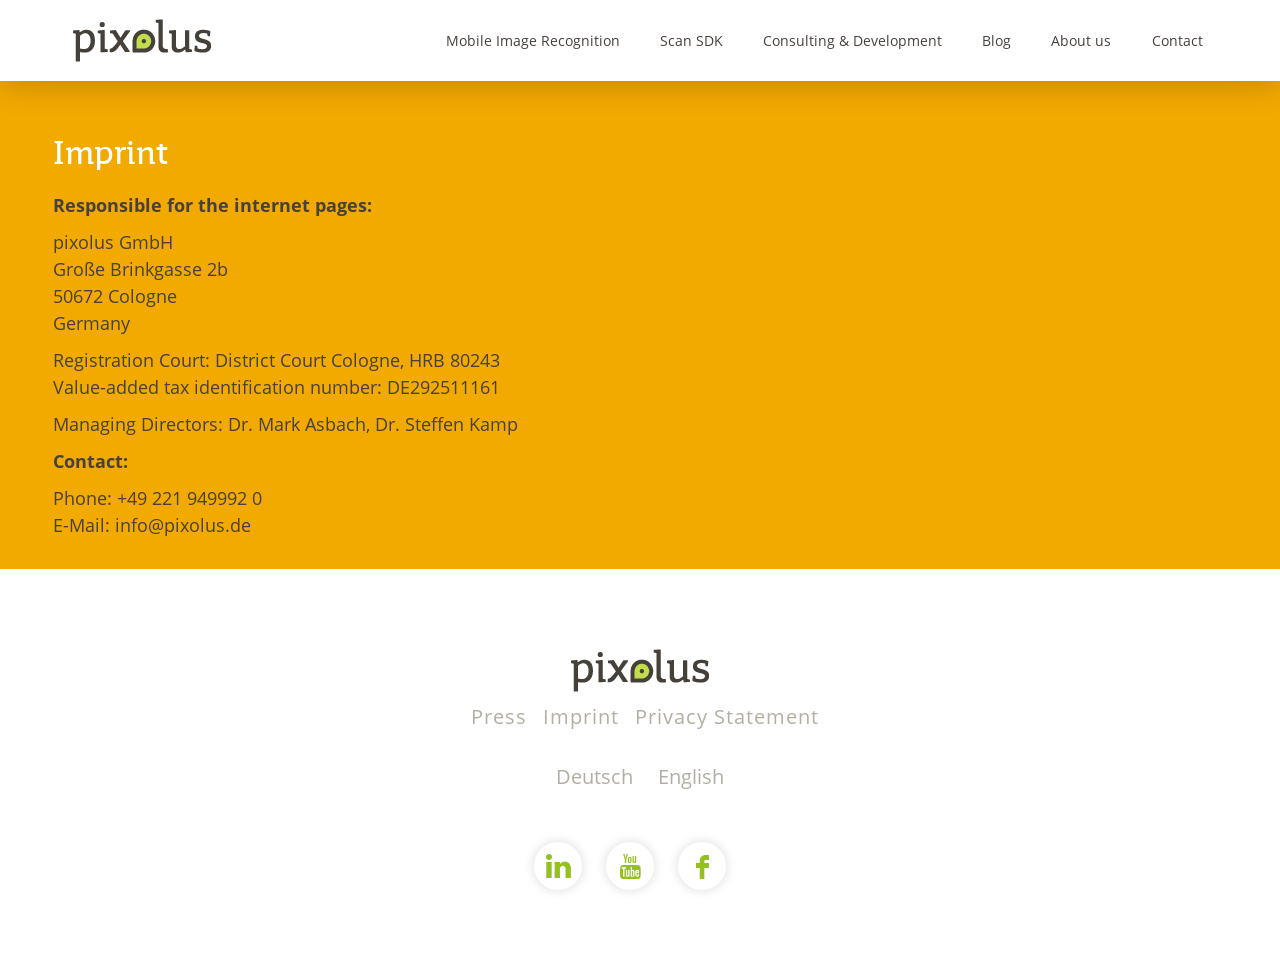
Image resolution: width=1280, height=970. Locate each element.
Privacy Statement (727, 716)
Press (502, 716)
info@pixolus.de (183, 525)
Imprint (584, 716)
